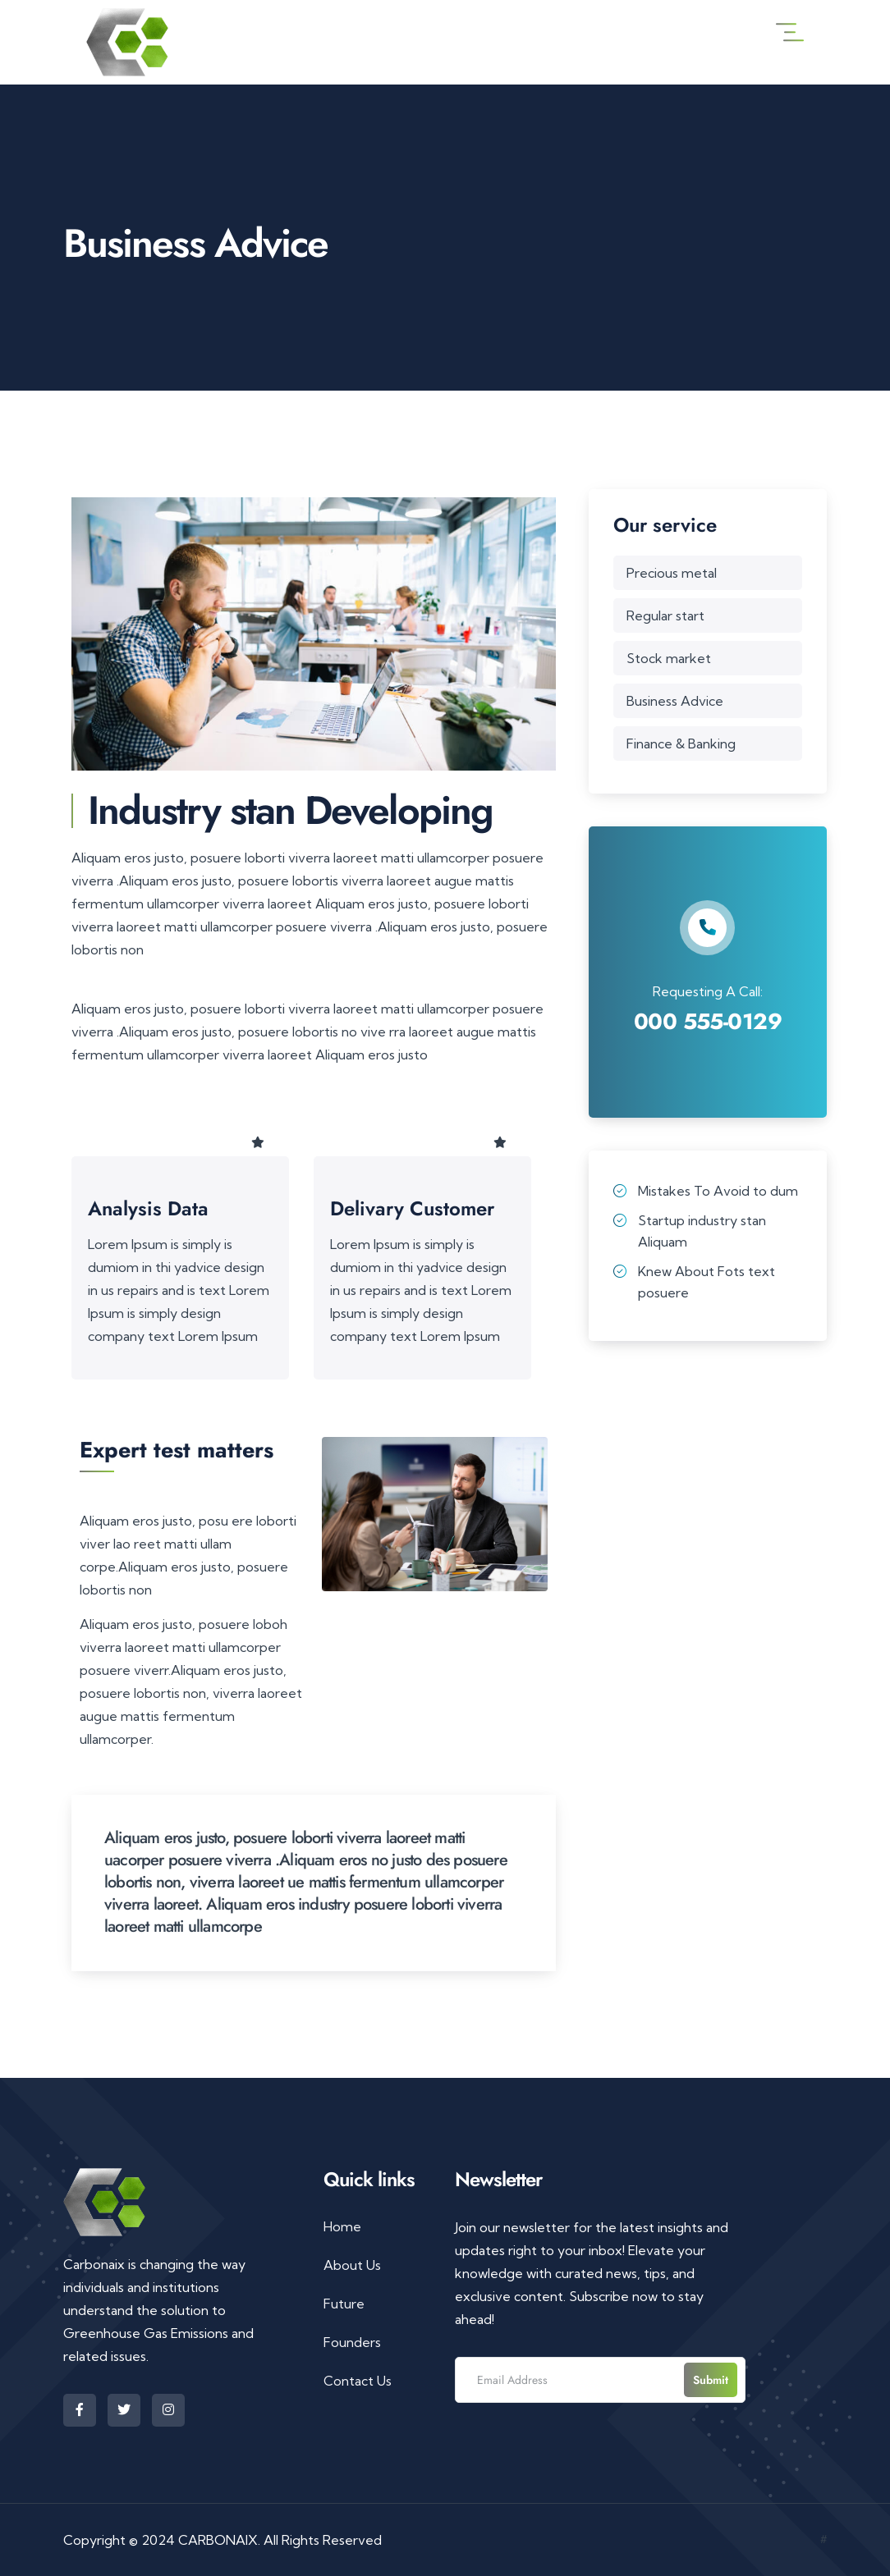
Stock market (668, 658)
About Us (352, 2265)
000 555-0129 (708, 1021)
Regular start (665, 615)
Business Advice (674, 701)
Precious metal (671, 573)
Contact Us (357, 2380)
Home (342, 2226)
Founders (352, 2342)
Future (344, 2303)
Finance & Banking (681, 743)
